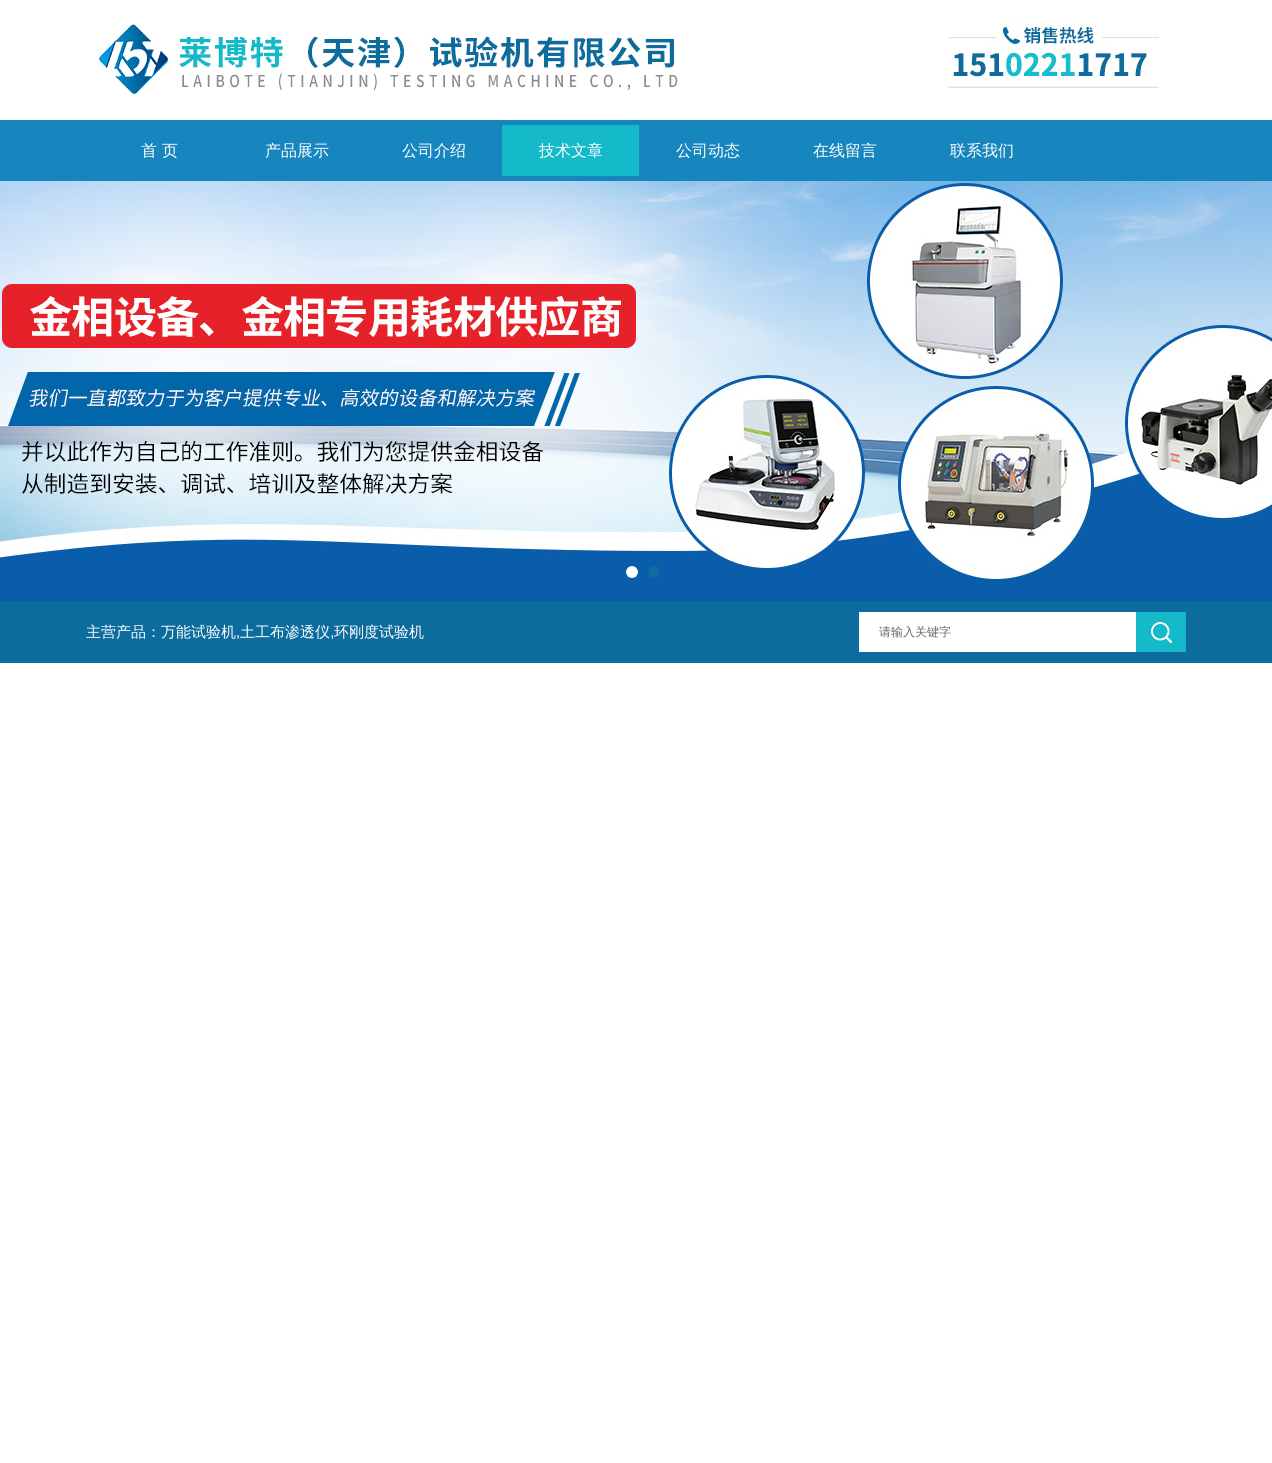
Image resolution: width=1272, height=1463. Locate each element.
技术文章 (571, 150)
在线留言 (845, 150)
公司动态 (708, 150)
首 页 (159, 150)
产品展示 (297, 150)
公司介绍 (434, 150)
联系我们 (982, 150)
